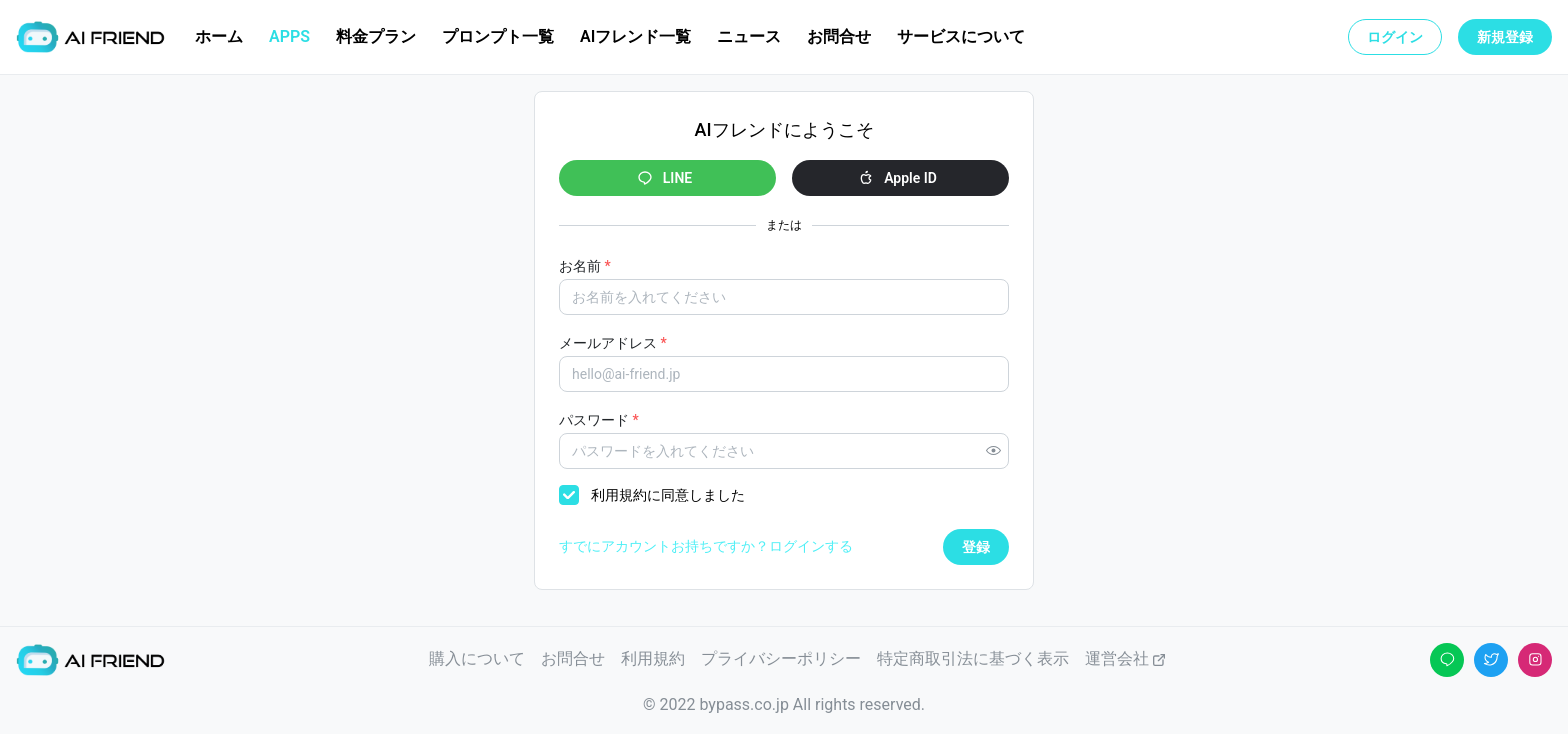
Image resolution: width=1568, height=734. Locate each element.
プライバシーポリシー (781, 658)
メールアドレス (613, 343)
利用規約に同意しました (668, 495)
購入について (477, 658)
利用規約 (653, 658)
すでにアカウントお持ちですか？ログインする (706, 546)
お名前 (585, 266)
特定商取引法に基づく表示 (973, 658)
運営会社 (1126, 658)
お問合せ (573, 658)
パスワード (599, 420)
